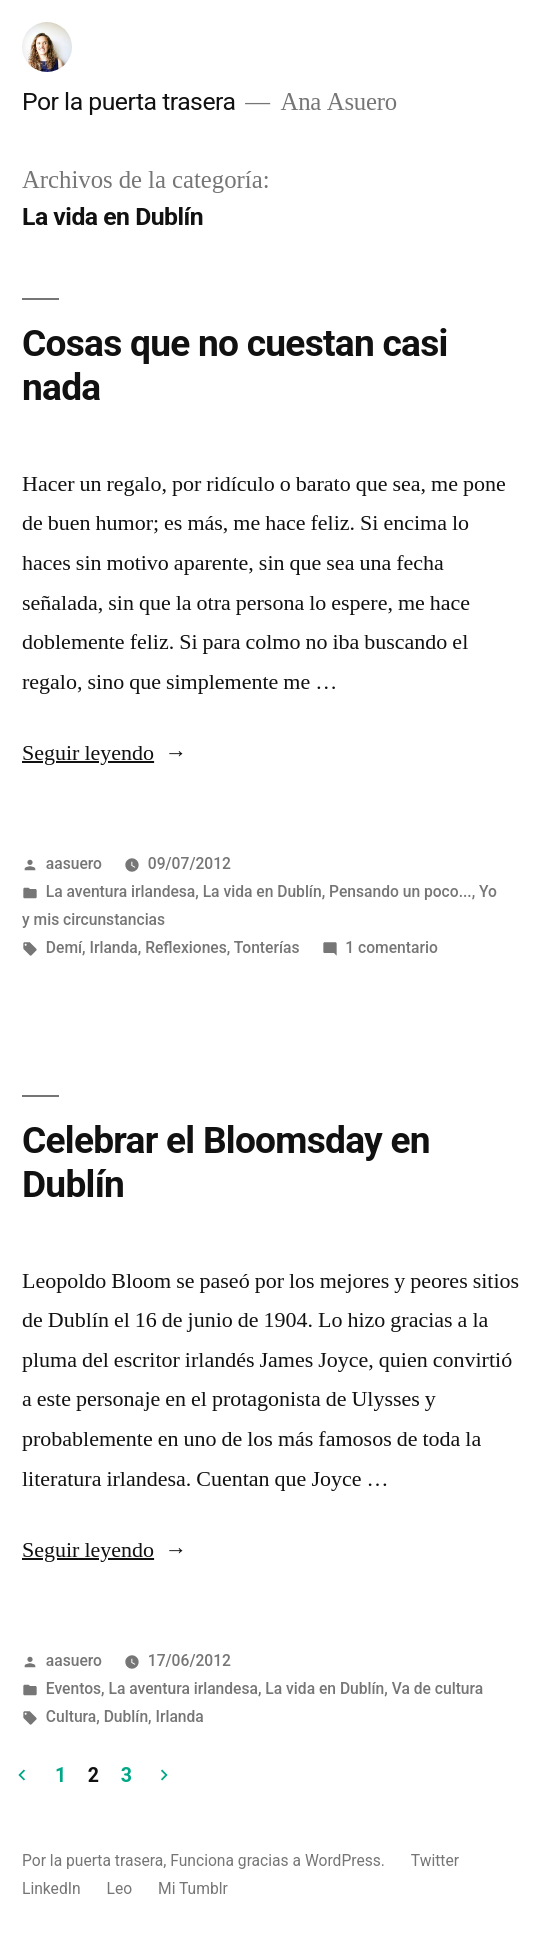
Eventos (73, 1688)
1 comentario (391, 947)
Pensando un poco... (400, 891)
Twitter (435, 1860)
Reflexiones (186, 947)
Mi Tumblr (193, 1888)
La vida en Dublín (262, 891)
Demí (64, 947)
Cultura (71, 1716)
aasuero (74, 863)
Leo (119, 1888)
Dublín (126, 1716)
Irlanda (113, 947)
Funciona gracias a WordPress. (279, 1860)
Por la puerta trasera (128, 101)
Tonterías (267, 947)
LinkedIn (51, 1888)
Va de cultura (438, 1688)
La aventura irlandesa (120, 891)
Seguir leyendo (104, 753)
